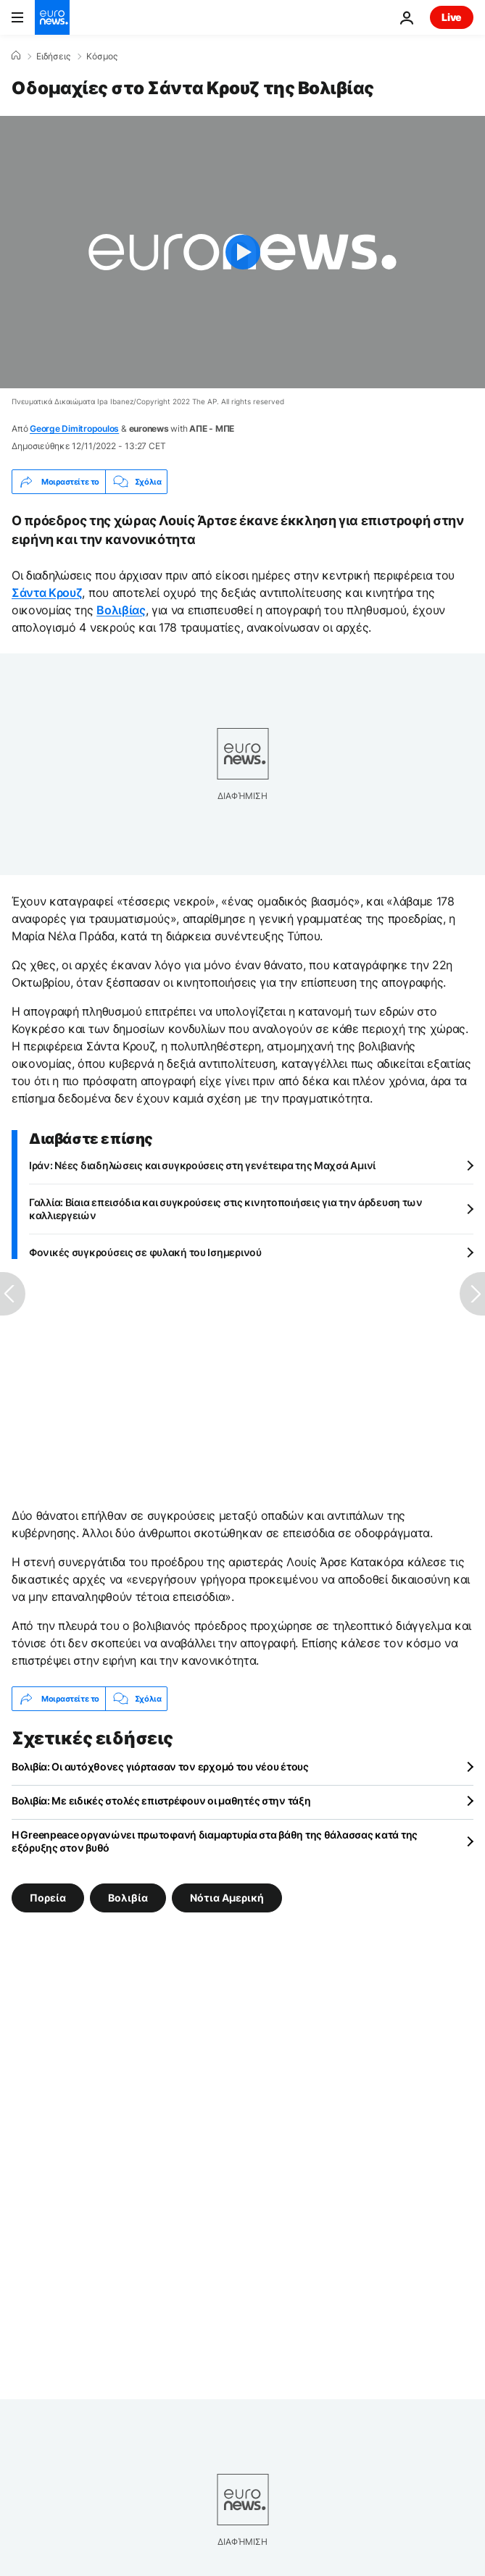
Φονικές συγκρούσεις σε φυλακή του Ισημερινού (145, 1252)
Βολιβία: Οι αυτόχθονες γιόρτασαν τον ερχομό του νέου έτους (160, 1766)
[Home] (16, 56)
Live (452, 17)
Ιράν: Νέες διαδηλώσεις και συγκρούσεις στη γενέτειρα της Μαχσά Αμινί (202, 1165)
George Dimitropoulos (74, 428)
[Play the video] (242, 252)
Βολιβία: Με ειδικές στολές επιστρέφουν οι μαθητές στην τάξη (161, 1800)
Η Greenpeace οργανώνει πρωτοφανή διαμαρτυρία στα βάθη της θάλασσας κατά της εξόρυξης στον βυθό (215, 1841)
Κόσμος (101, 56)
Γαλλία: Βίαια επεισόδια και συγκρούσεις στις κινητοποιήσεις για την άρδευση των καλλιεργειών (226, 1208)
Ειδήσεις (53, 56)
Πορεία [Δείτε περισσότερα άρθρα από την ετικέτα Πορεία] (48, 1897)
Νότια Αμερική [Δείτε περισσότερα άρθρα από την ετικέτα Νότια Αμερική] (227, 1897)
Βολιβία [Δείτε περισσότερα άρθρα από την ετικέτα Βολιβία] (128, 1897)
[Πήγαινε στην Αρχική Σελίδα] (52, 17)
